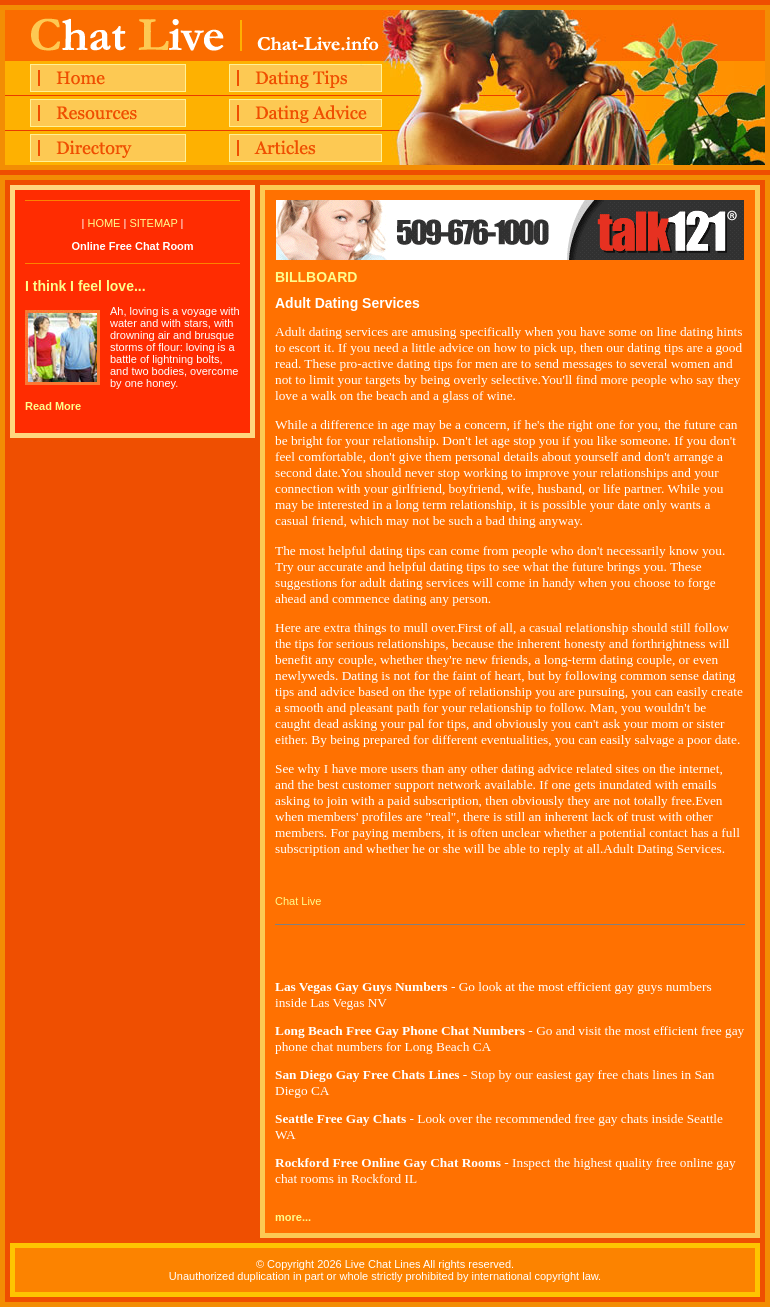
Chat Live (298, 901)
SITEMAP (153, 223)
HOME (103, 223)
